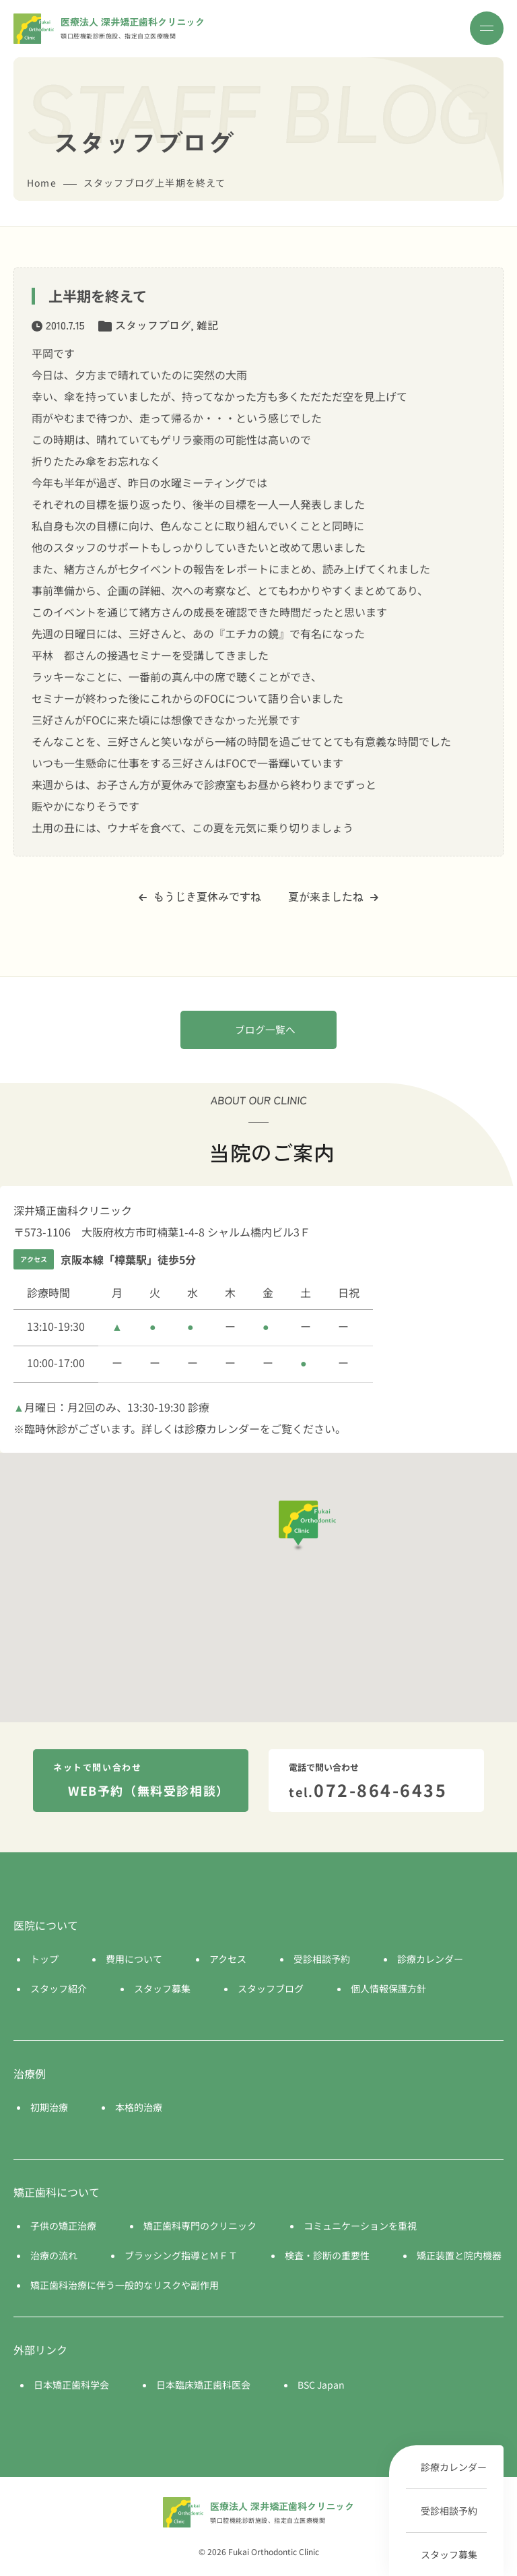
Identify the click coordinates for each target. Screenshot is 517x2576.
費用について (134, 1959)
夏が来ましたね (333, 896)
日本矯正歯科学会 (71, 2384)
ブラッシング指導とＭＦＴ (181, 2255)
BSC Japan (321, 2384)
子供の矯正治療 (63, 2225)
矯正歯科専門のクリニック (199, 2225)
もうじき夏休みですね (200, 896)
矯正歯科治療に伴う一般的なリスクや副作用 (124, 2285)
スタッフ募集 (449, 2554)
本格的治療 (138, 2107)
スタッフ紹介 (58, 1988)
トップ (44, 1959)
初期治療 (49, 2107)
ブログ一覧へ (265, 1029)
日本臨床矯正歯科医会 (203, 2384)
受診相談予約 (449, 2510)
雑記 (207, 325)
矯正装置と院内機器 (459, 2255)
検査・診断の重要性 (327, 2255)
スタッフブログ (153, 325)
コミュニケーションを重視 (360, 2225)
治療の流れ (53, 2255)
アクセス (227, 1959)
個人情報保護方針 (388, 1988)
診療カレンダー (454, 2467)
